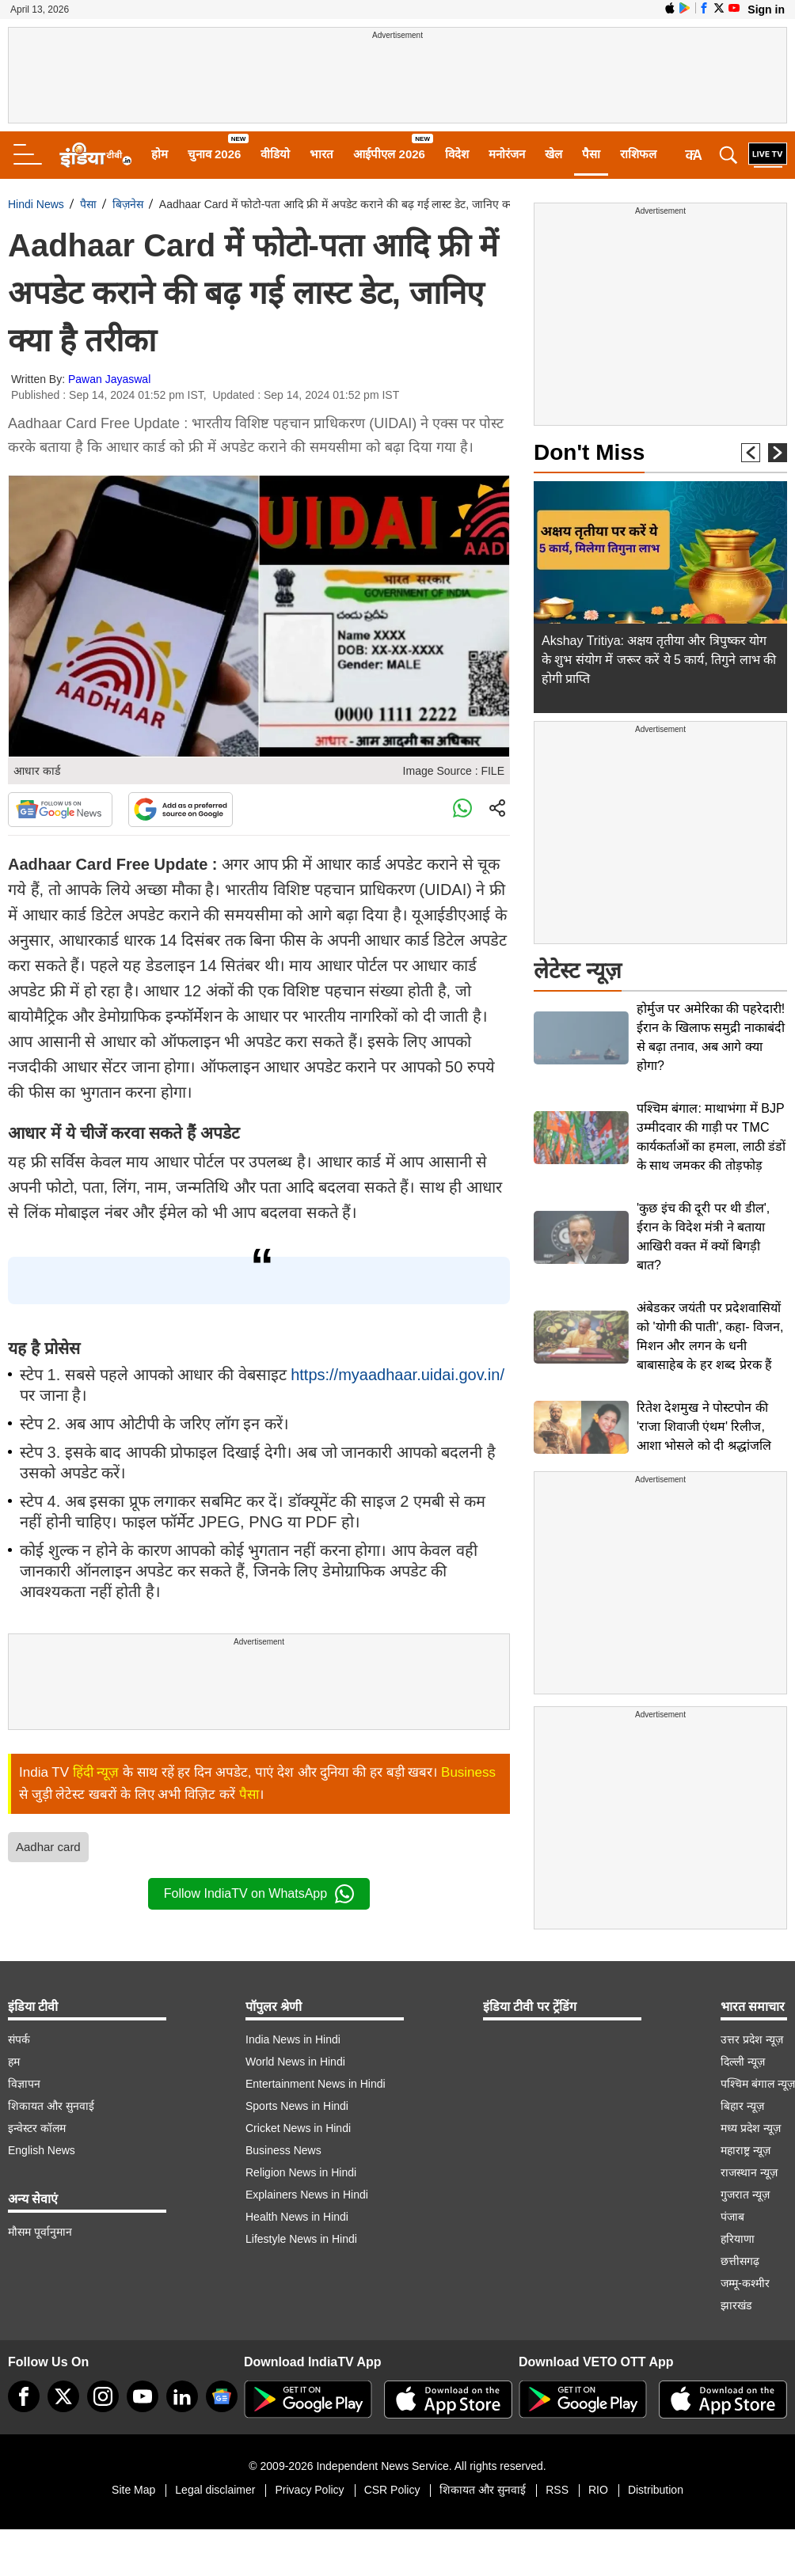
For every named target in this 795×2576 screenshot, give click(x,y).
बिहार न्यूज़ (742, 2106)
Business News (283, 2150)
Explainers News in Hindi (306, 2194)
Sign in (766, 9)
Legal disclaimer (215, 2489)
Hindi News (36, 204)
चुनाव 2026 (215, 154)
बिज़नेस (127, 204)
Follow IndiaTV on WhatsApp (259, 1893)
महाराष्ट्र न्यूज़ (745, 2150)
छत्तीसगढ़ (740, 2261)
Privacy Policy (309, 2489)
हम (14, 2061)
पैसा (591, 154)
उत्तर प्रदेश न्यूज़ (752, 2039)
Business (468, 1772)
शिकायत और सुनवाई (51, 2106)
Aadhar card (48, 1846)
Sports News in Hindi (296, 2106)
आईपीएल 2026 (389, 154)
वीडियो (275, 154)
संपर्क (19, 2039)
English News (41, 2150)
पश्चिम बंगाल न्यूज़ (758, 2083)
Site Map (133, 2489)
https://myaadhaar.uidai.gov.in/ (397, 1374)
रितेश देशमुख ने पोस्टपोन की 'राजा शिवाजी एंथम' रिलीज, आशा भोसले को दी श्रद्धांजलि (704, 1426)
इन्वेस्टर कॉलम (37, 2128)
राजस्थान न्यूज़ (749, 2172)
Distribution (655, 2489)
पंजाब (732, 2216)
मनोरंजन (507, 154)
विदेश (457, 154)
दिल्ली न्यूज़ (743, 2061)
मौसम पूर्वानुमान (40, 2231)
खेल (553, 154)
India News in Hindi (292, 2039)
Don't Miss (589, 452)
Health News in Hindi (296, 2216)
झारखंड (736, 2305)
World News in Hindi (295, 2061)
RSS (557, 2489)
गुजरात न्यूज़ (745, 2194)
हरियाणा (738, 2239)
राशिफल (638, 154)
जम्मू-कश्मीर (745, 2283)
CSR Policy (392, 2489)
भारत (321, 154)
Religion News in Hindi (300, 2172)
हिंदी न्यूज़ (96, 1772)
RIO (598, 2489)
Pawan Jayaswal (109, 379)
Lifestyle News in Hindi (301, 2239)
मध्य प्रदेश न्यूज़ (751, 2128)
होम (159, 154)
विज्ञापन (24, 2083)
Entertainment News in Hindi (315, 2083)
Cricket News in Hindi (298, 2128)
